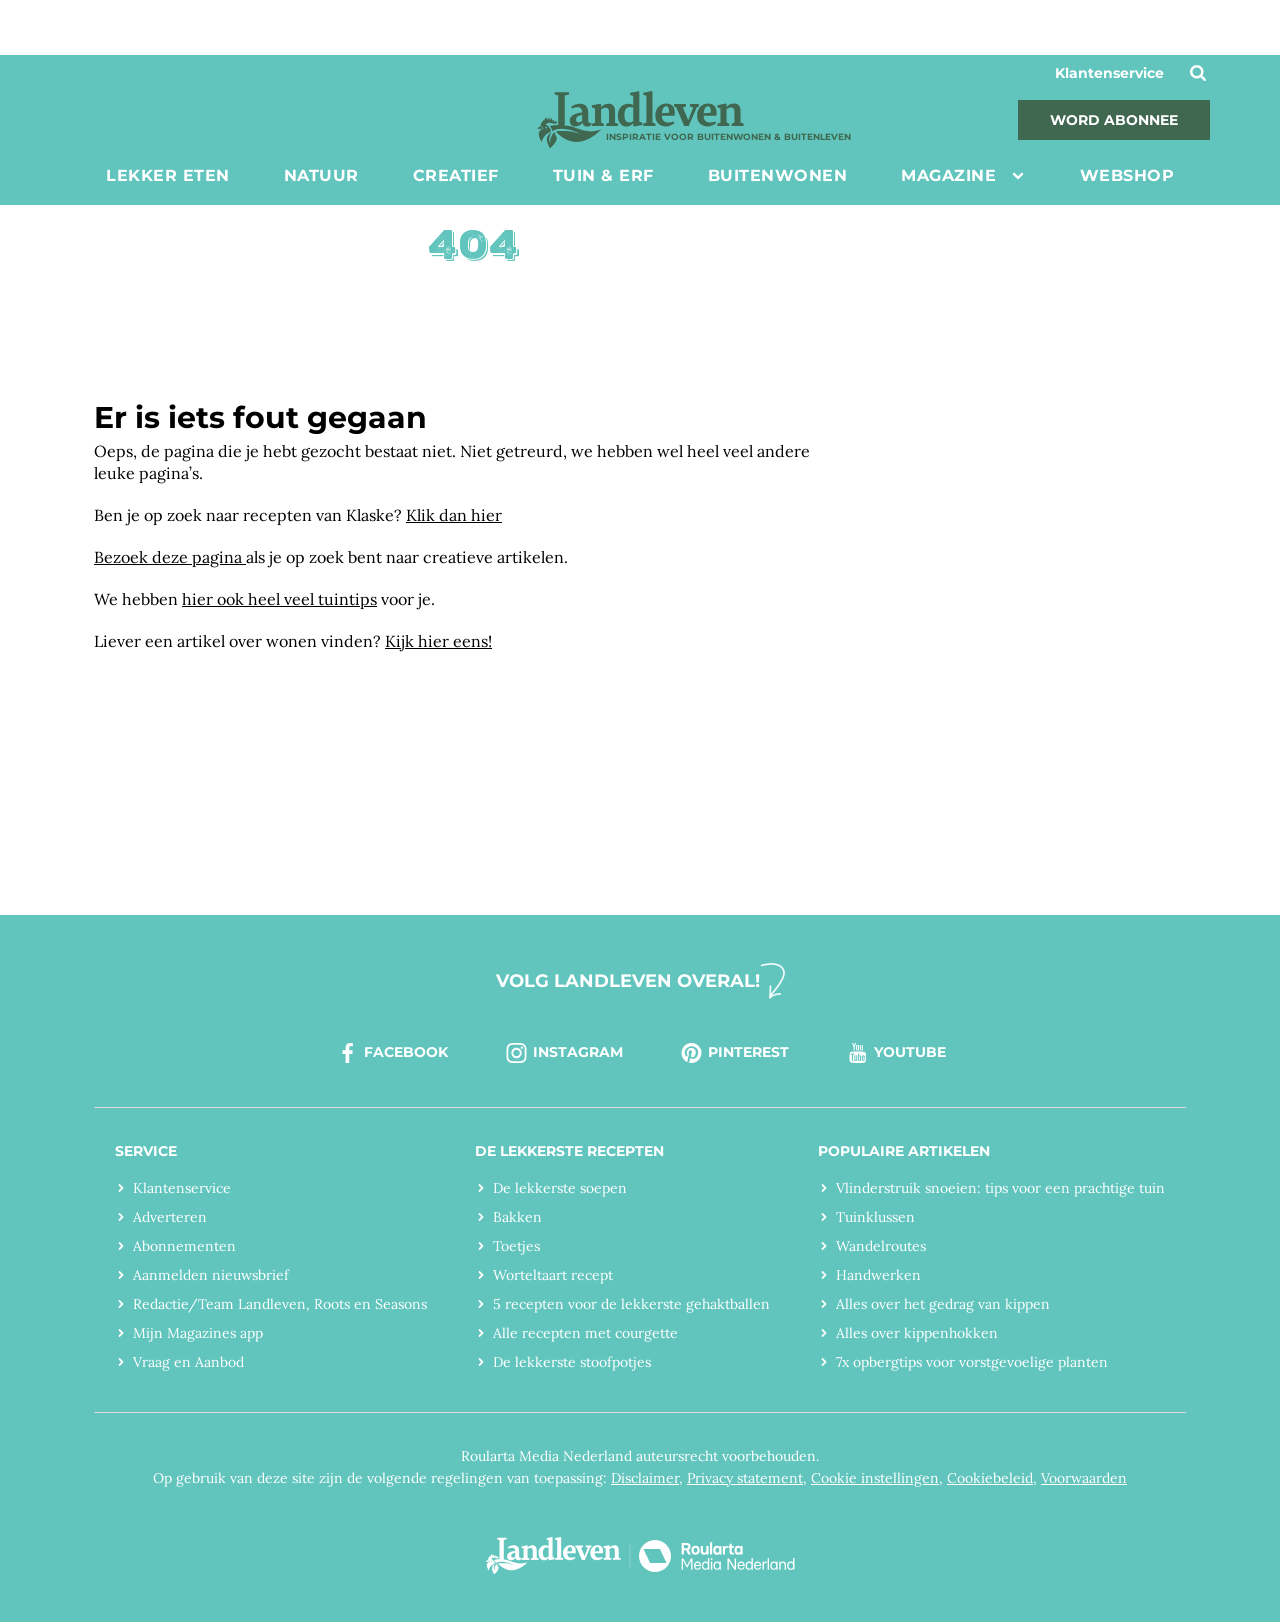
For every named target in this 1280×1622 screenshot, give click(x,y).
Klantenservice (1109, 73)
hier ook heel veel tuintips (279, 599)
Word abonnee (1114, 120)
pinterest (734, 1053)
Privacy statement (745, 1478)
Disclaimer (645, 1478)
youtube (895, 1053)
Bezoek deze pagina (170, 557)
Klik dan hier (454, 515)
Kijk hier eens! (438, 641)
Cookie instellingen (875, 1478)
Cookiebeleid (990, 1478)
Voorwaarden (1084, 1478)
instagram (563, 1053)
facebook (391, 1053)
